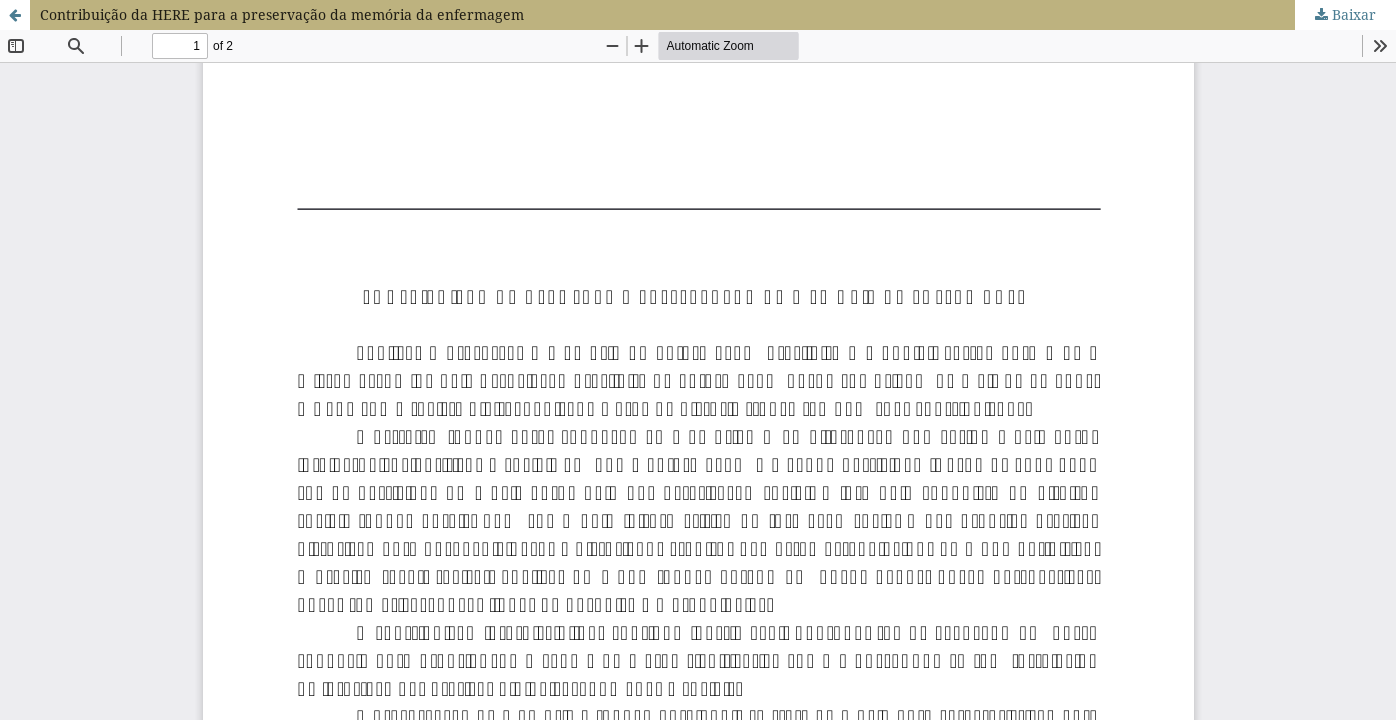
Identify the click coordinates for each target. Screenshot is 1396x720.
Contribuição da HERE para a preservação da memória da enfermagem (282, 14)
